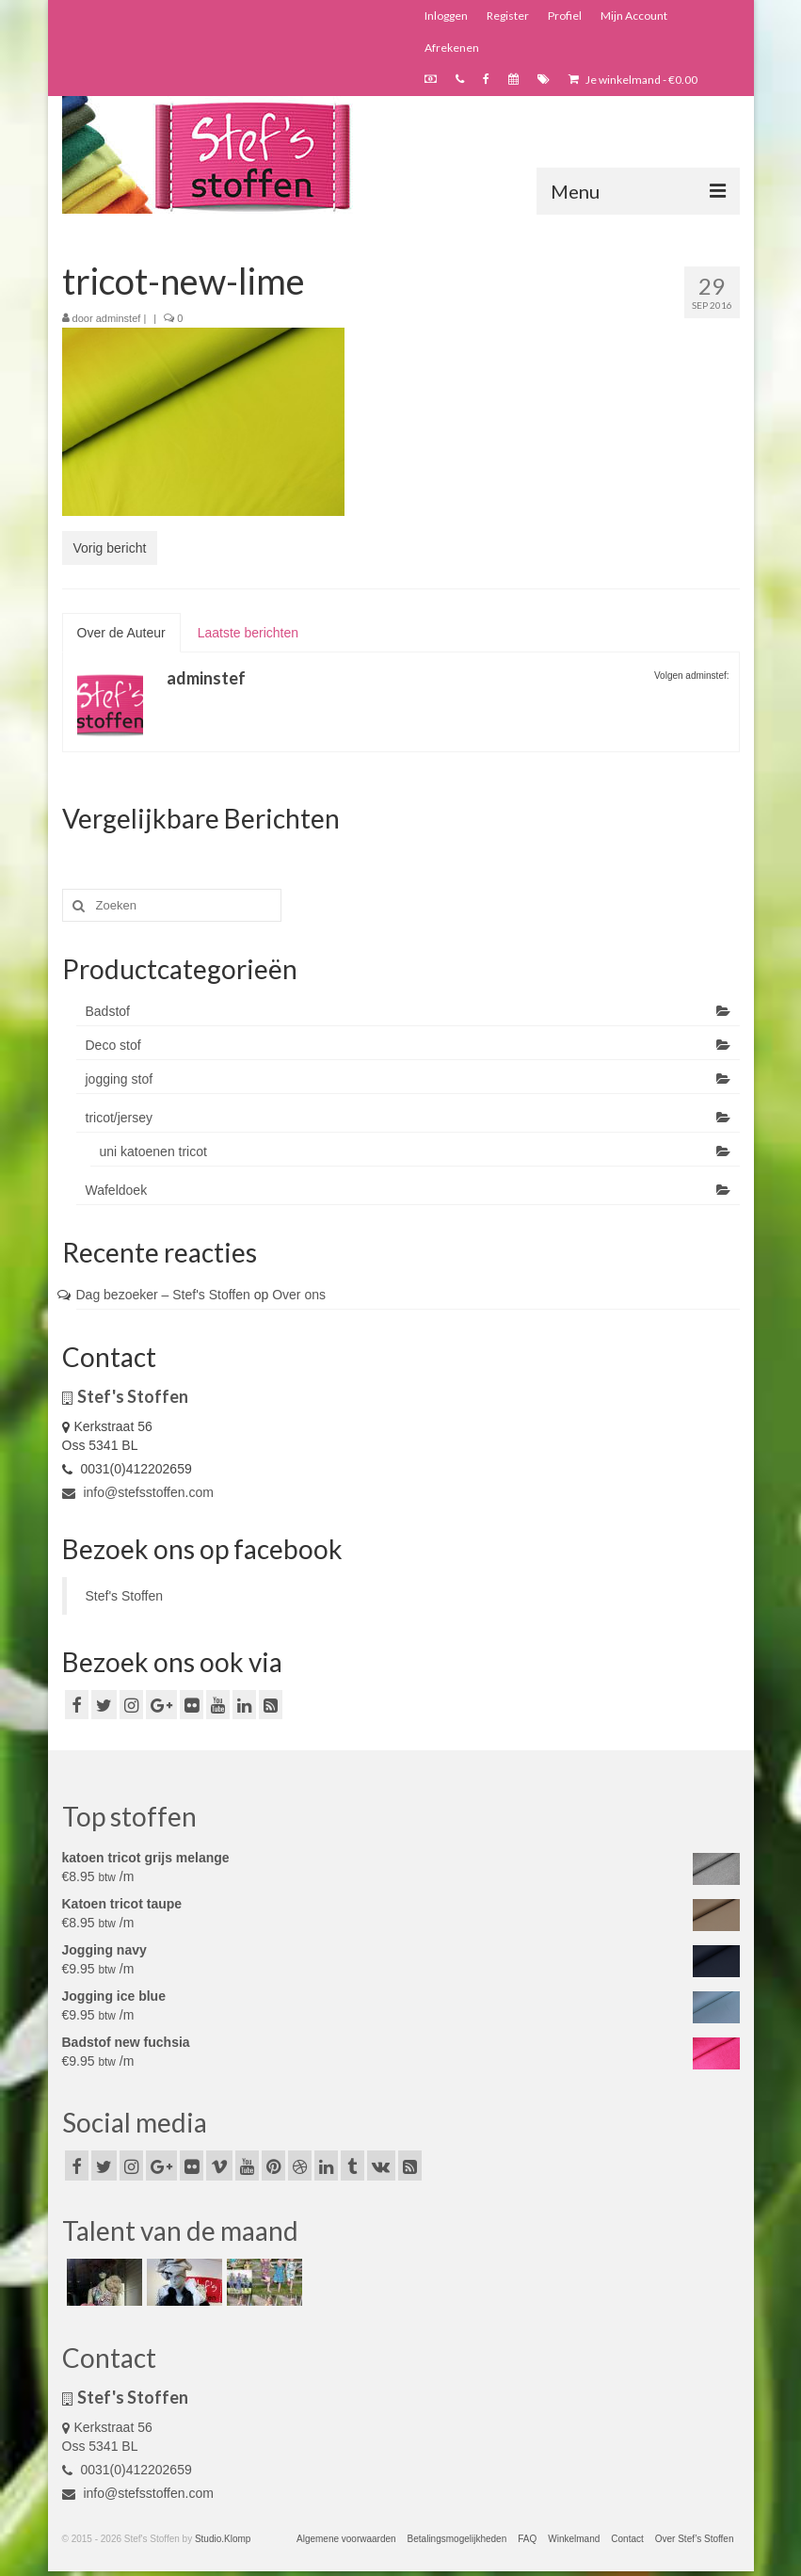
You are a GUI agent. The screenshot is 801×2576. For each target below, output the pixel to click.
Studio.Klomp (222, 2539)
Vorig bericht (110, 547)
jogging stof (119, 1079)
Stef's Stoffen (125, 1595)
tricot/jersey (119, 1117)
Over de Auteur (121, 632)
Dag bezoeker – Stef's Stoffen (163, 1294)
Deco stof (113, 1045)
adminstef (118, 318)
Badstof (108, 1011)
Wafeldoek (117, 1190)
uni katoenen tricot (153, 1151)
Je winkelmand (633, 79)
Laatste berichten (248, 632)
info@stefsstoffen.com (138, 1492)
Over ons (299, 1294)
